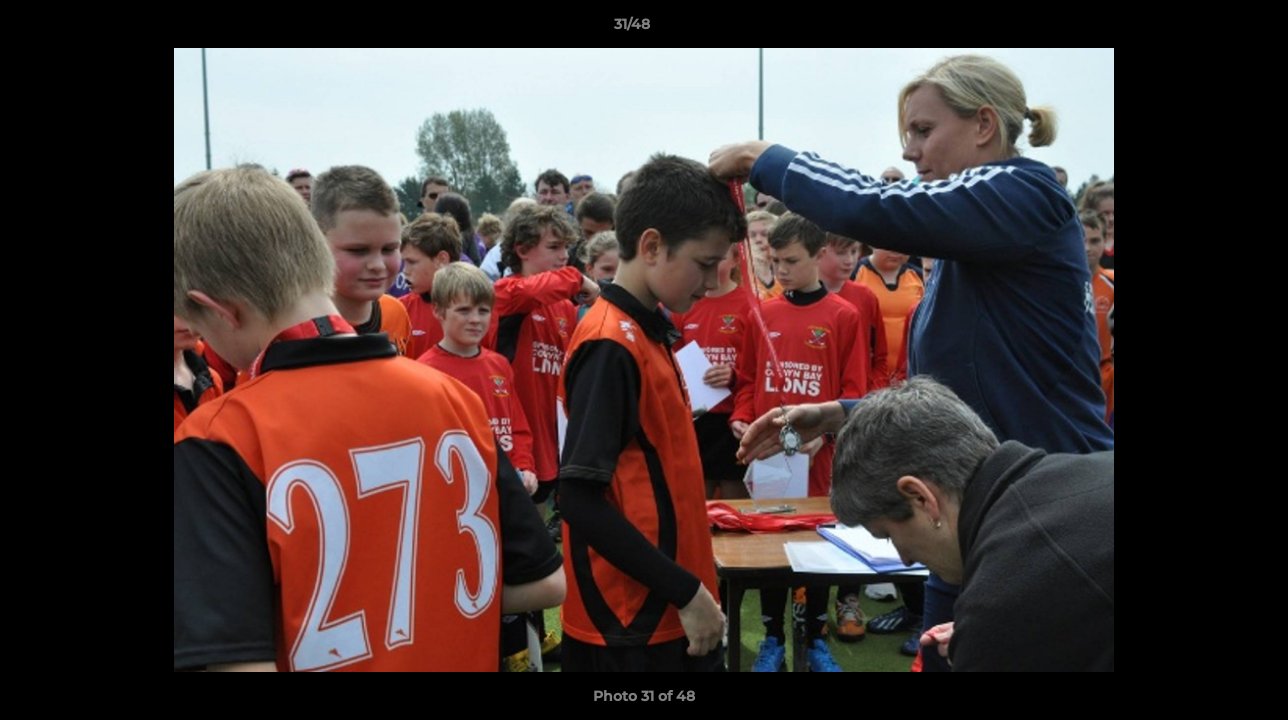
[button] (1204, 29)
